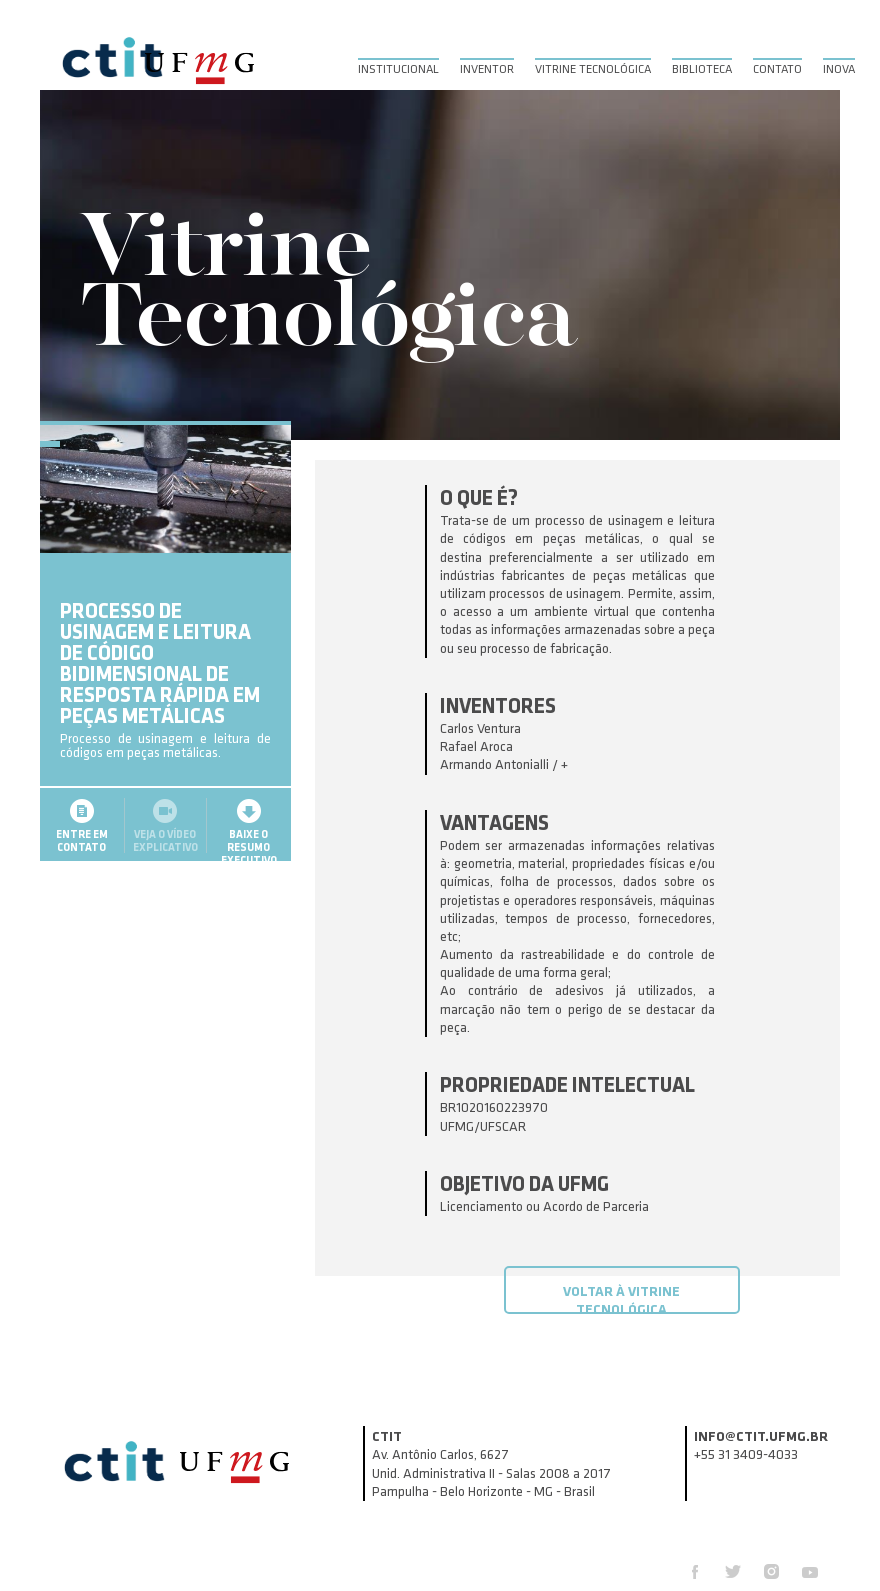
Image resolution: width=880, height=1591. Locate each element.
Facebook (695, 1572)
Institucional (398, 69)
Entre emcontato (82, 851)
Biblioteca (702, 69)
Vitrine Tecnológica (593, 69)
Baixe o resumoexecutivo (249, 855)
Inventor (487, 69)
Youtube (810, 1571)
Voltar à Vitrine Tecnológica (621, 1298)
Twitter (733, 1571)
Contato (777, 69)
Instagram (771, 1571)
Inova (839, 69)
